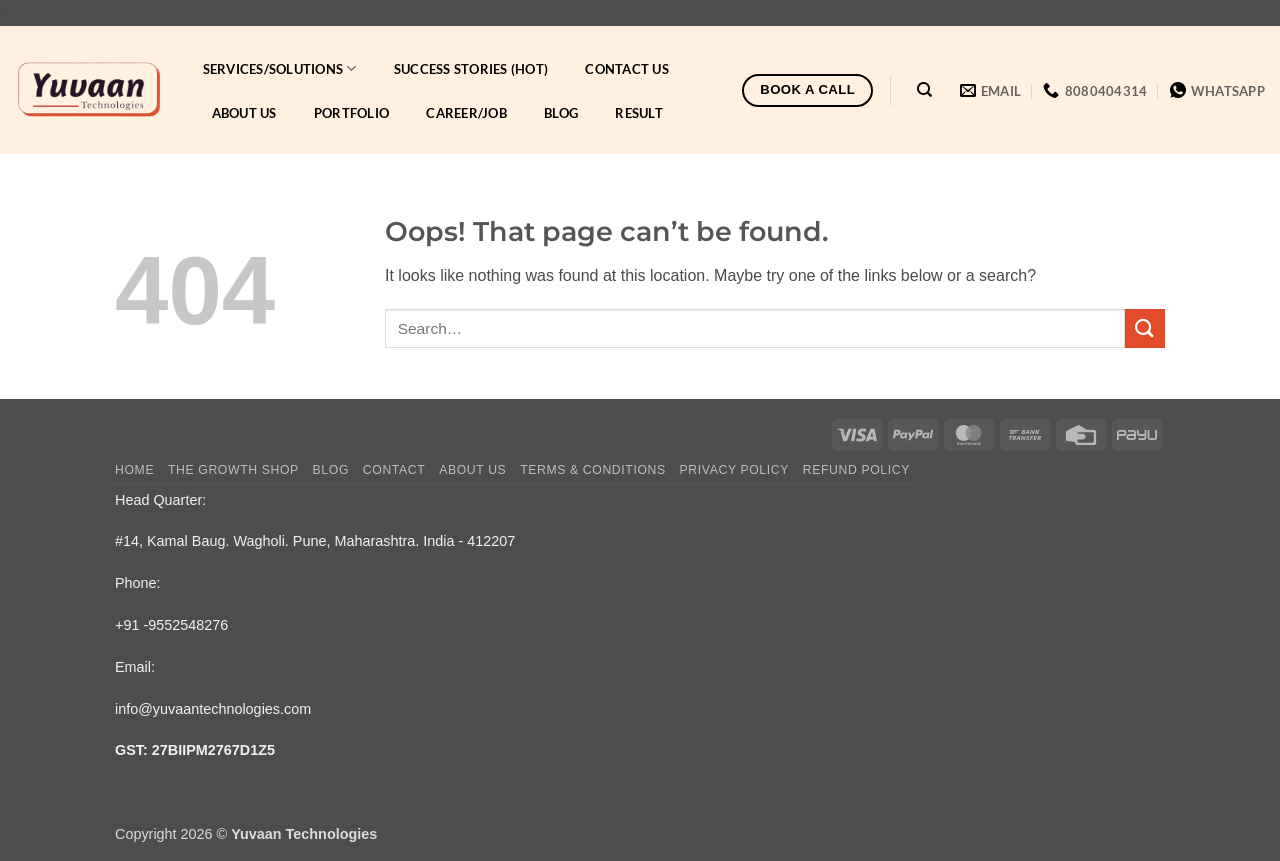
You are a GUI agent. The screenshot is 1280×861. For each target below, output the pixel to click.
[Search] (924, 90)
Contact (394, 470)
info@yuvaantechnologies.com (213, 709)
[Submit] (1145, 328)
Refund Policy (856, 470)
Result (639, 113)
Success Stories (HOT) (471, 69)
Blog (561, 113)
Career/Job (466, 113)
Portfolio (351, 113)
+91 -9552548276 (171, 625)
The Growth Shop (233, 470)
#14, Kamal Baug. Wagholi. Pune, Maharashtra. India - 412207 (315, 541)
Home (134, 470)
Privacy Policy (734, 470)
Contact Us (627, 69)
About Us (244, 113)
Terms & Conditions (593, 470)
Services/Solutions (280, 68)
